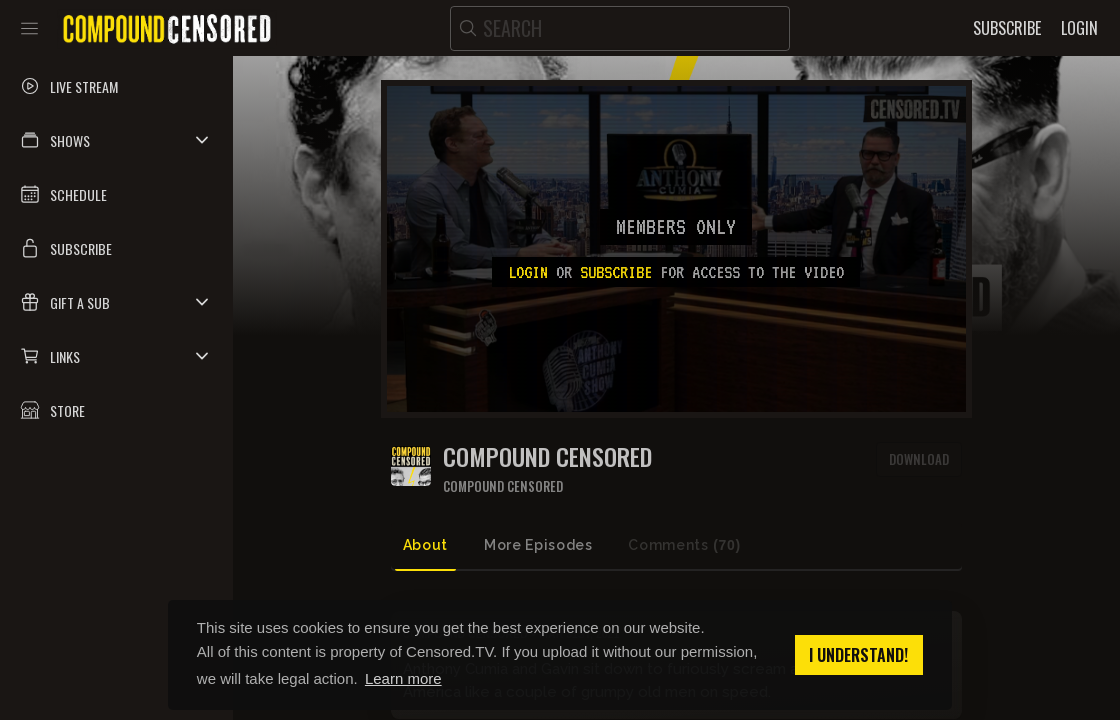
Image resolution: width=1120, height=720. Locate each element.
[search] (620, 28)
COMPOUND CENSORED (547, 456)
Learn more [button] (403, 678)
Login (528, 272)
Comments (684, 545)
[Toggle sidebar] (29, 28)
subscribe (616, 272)
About (425, 545)
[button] (116, 140)
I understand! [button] (858, 655)
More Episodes (538, 545)
